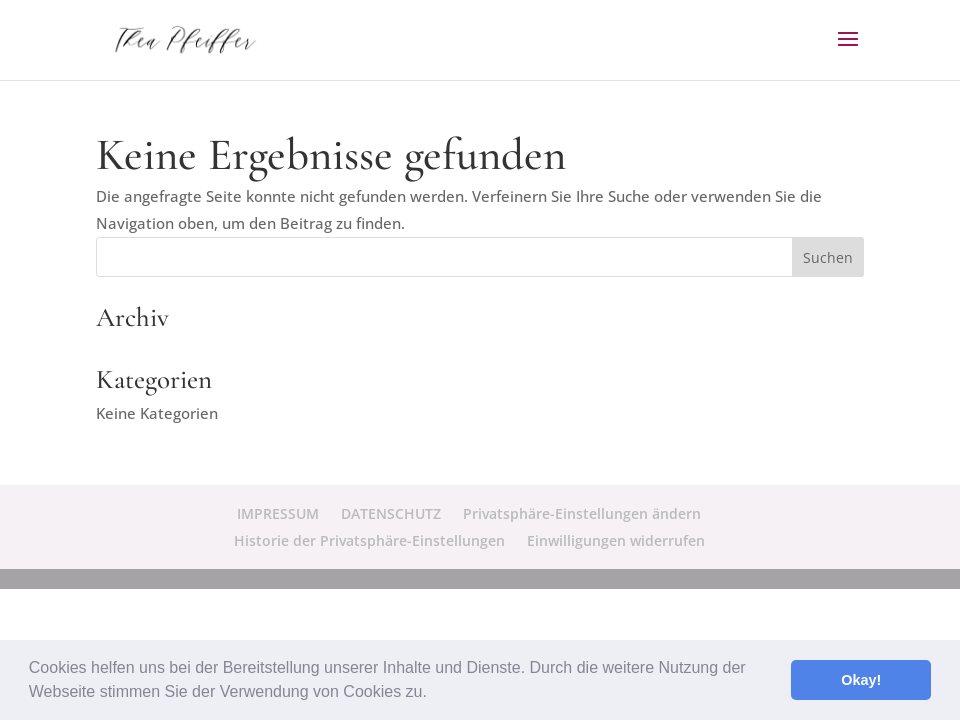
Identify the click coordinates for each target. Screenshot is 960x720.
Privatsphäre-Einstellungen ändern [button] (582, 513)
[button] (434, 694)
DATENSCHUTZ (391, 513)
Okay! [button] (861, 680)
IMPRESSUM (278, 513)
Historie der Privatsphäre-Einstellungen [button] (369, 540)
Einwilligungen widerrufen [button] (616, 540)
